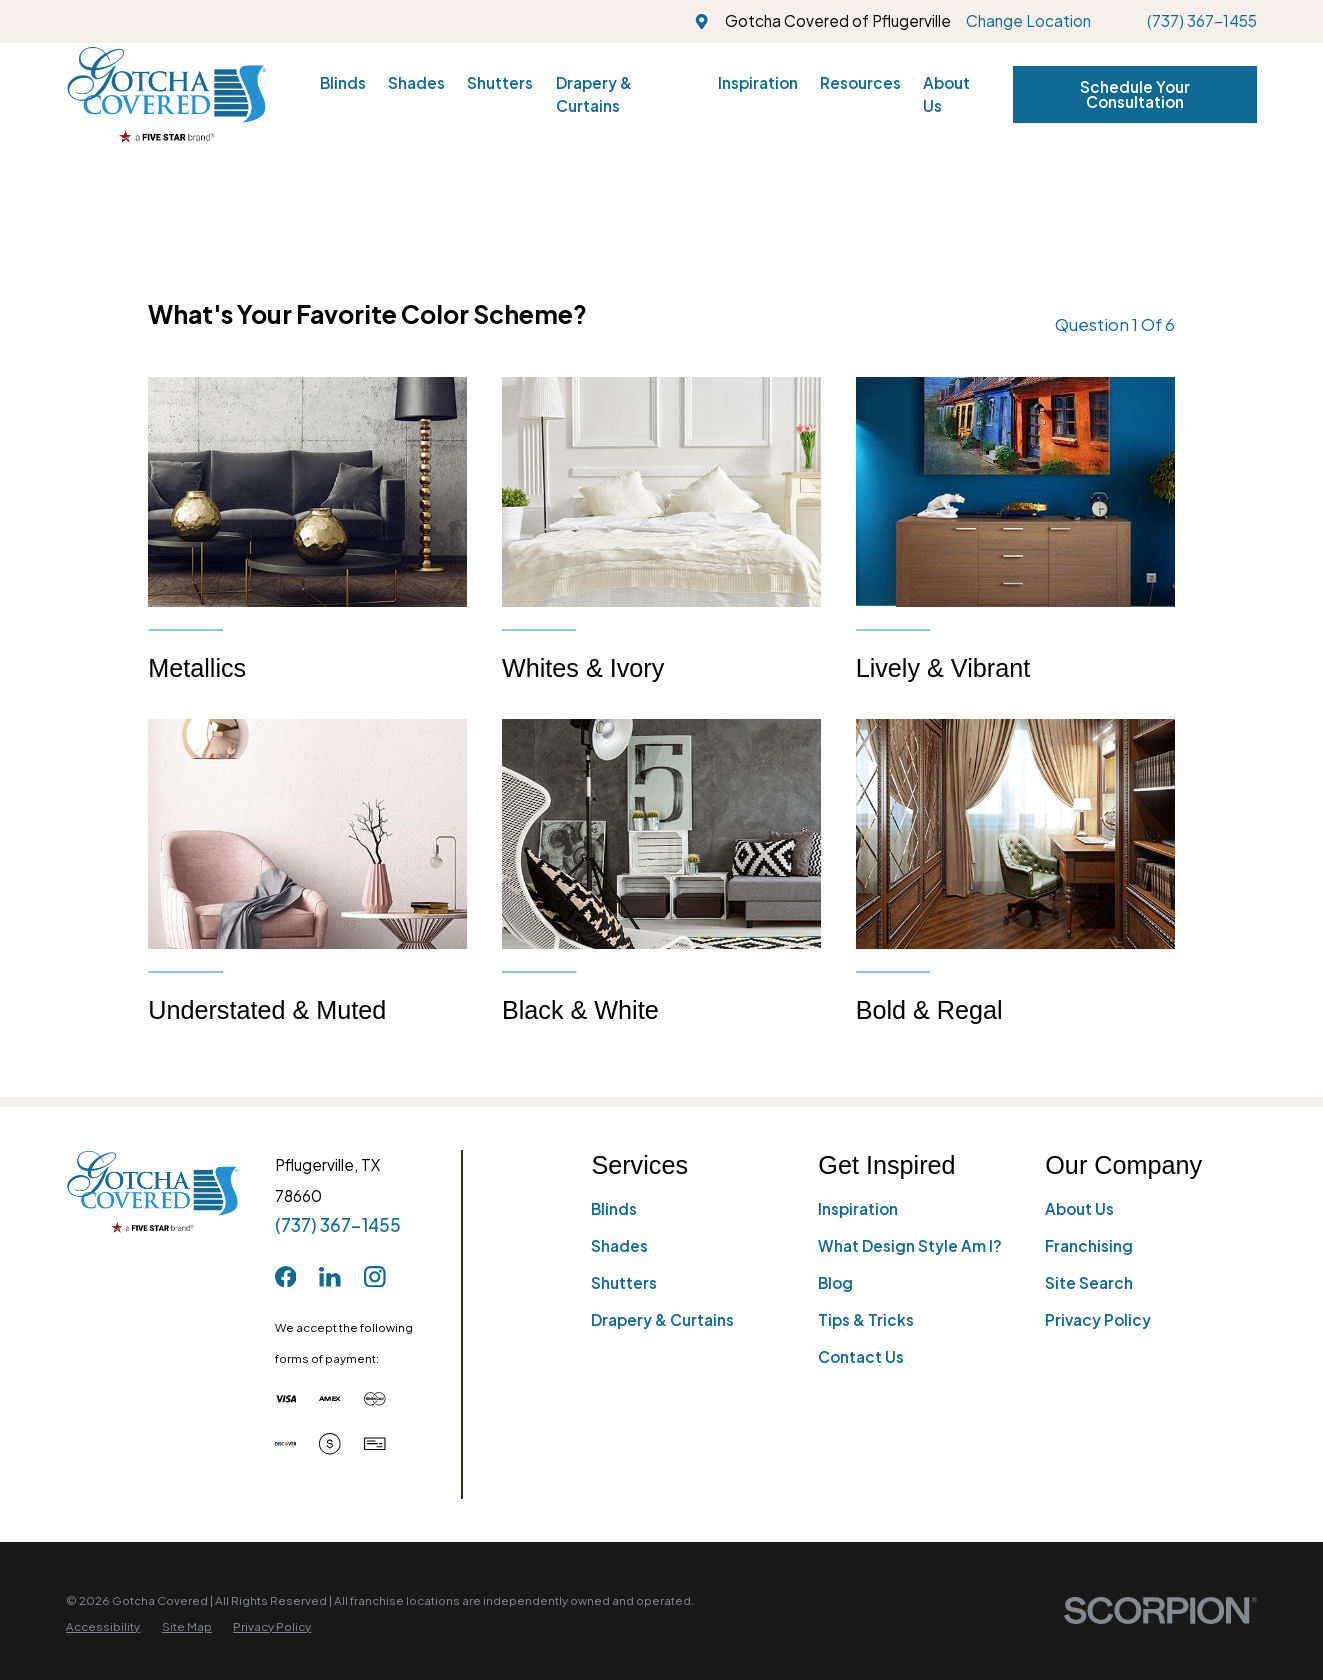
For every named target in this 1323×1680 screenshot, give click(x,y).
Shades (619, 1245)
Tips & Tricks (866, 1319)
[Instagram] (375, 1277)
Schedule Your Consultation (1135, 94)
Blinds (614, 1208)
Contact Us (861, 1356)
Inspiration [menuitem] (758, 82)
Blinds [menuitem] (343, 82)
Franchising (1089, 1245)
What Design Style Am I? (910, 1245)
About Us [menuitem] (946, 94)
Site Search (1089, 1282)
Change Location (1028, 20)
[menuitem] (103, 1626)
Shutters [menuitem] (500, 82)
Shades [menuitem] (416, 82)
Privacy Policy (1098, 1319)
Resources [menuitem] (860, 82)
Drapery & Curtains (662, 1319)
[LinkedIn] (330, 1277)
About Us (1079, 1208)
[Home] (166, 94)
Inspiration (858, 1208)
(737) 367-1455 (1202, 20)
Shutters (624, 1282)
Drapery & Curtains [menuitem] (594, 94)
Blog (835, 1282)
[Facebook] (286, 1277)
